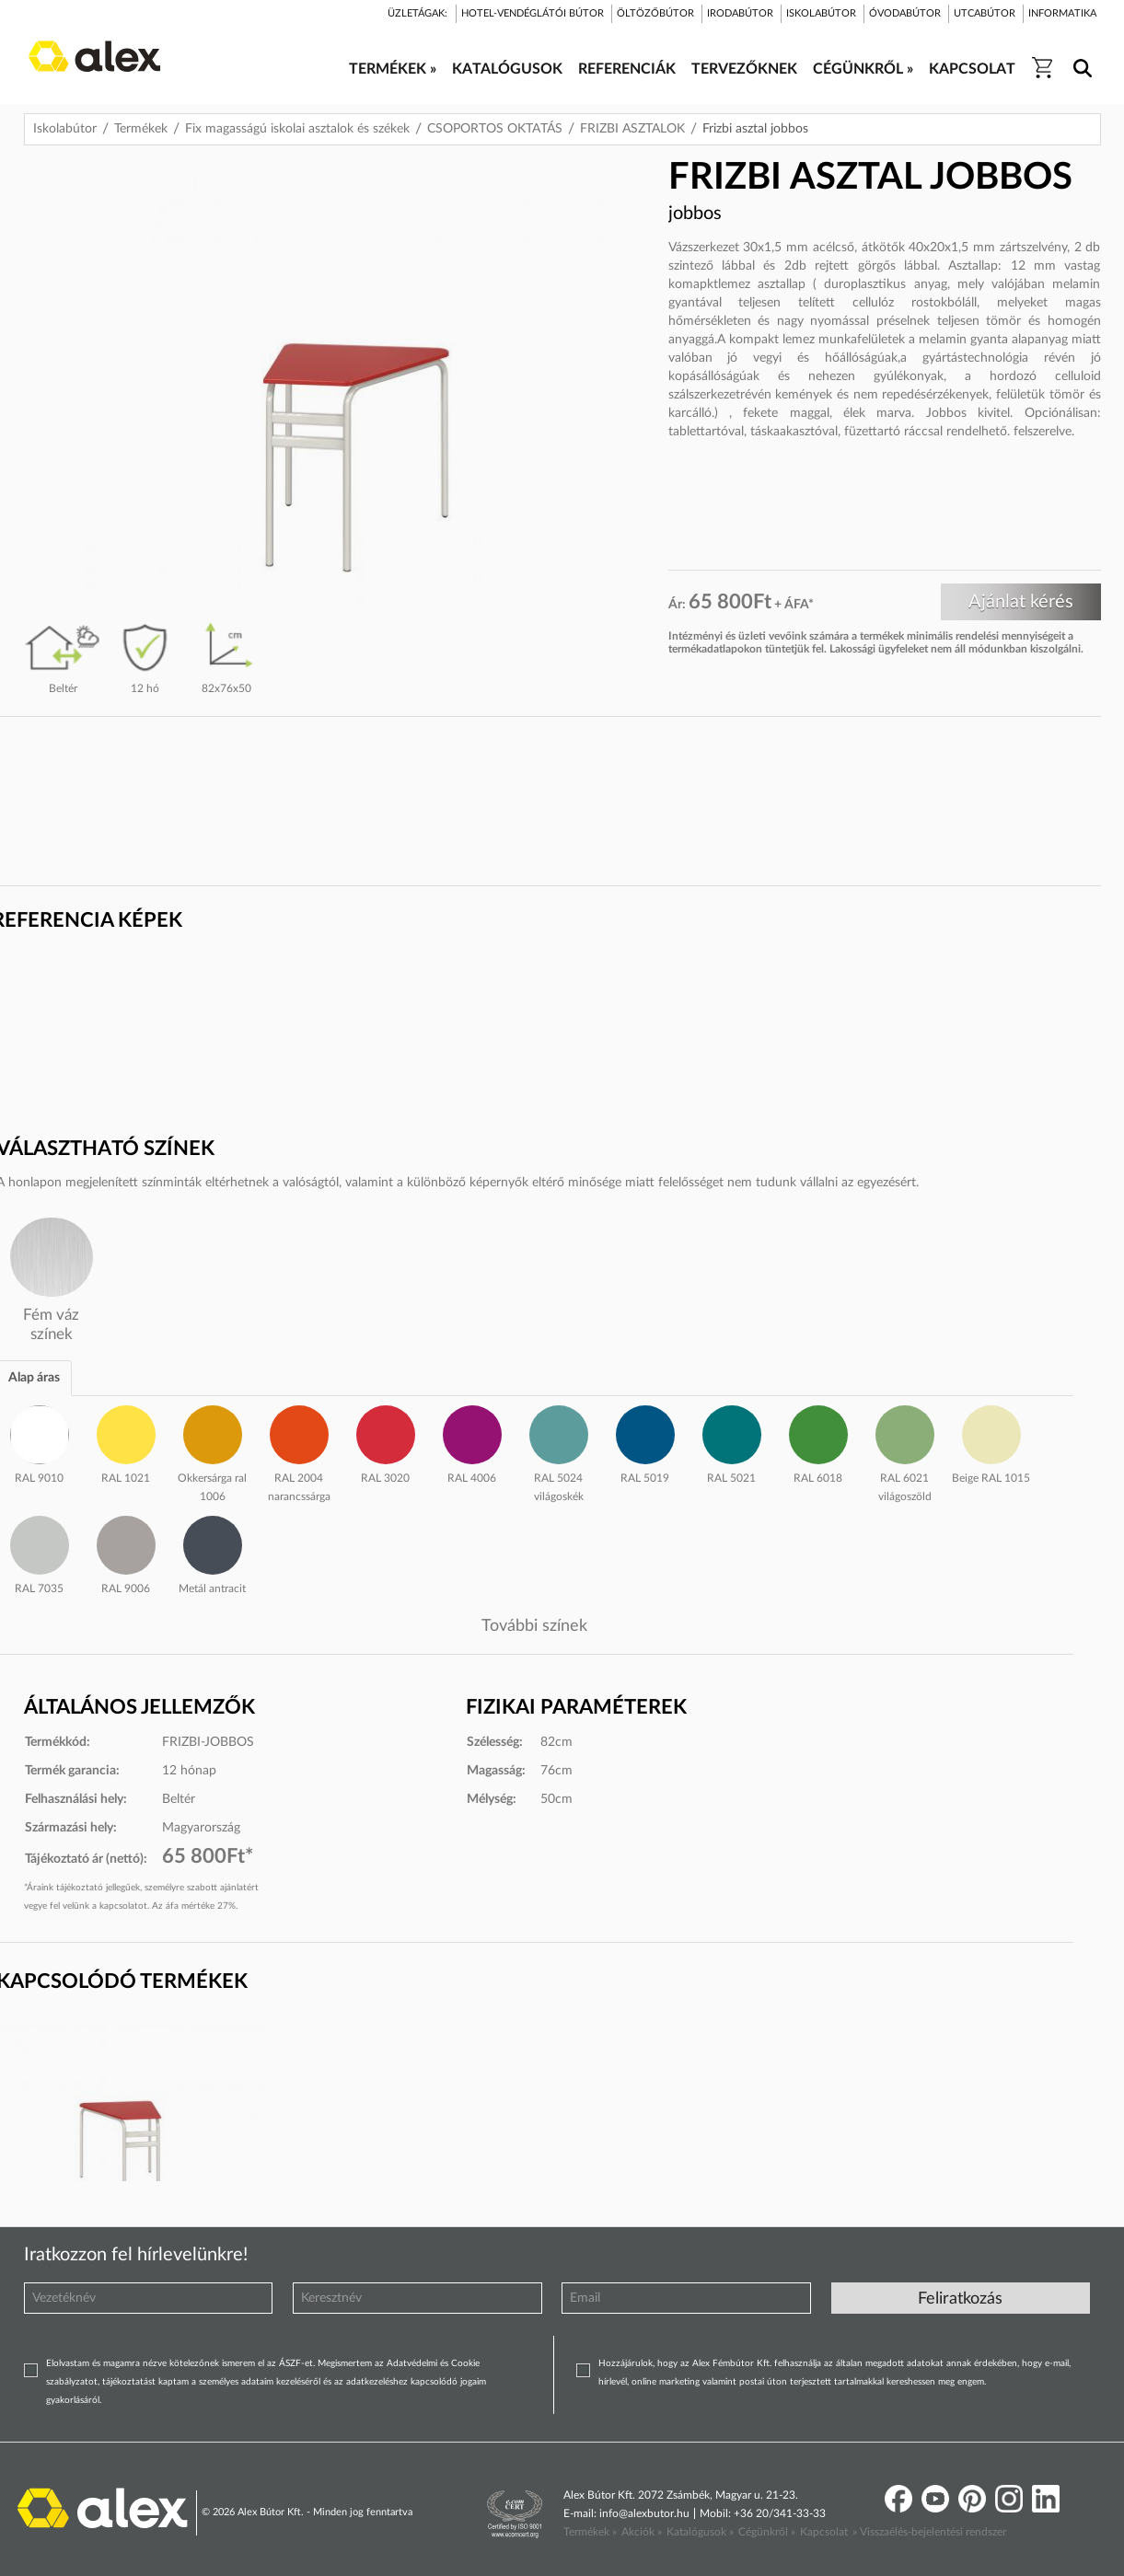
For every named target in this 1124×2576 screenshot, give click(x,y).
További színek (534, 1626)
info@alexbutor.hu (644, 2513)
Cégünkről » (766, 2531)
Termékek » (590, 2531)
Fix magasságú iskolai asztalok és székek (297, 128)
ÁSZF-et (296, 2363)
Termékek (141, 128)
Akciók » (641, 2531)
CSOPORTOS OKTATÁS (494, 128)
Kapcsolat (824, 2531)
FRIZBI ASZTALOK (632, 128)
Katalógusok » (700, 2531)
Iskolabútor (65, 128)
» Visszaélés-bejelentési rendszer (929, 2531)
